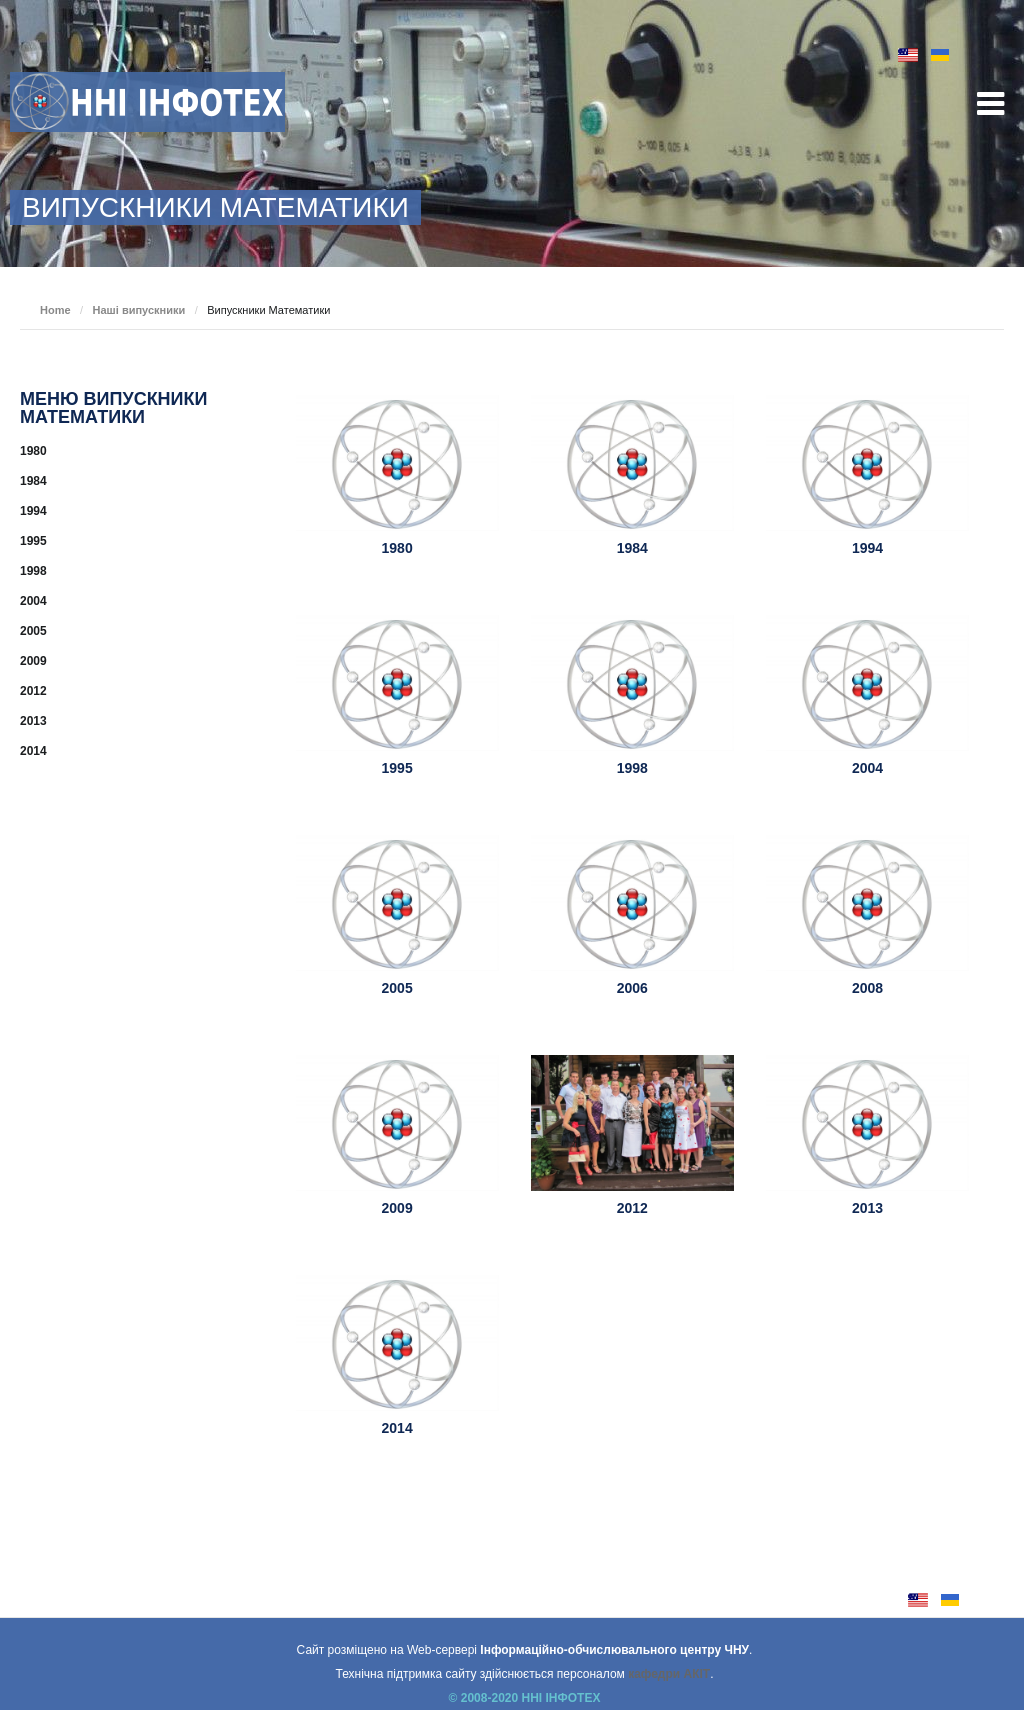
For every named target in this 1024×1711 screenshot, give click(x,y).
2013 (867, 1208)
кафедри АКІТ (669, 1674)
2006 (632, 988)
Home (55, 310)
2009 (397, 1208)
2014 (397, 1428)
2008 (867, 988)
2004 (867, 768)
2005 (397, 988)
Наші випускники (139, 310)
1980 (397, 548)
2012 (632, 1208)
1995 (397, 768)
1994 (867, 548)
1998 (632, 768)
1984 (632, 548)
